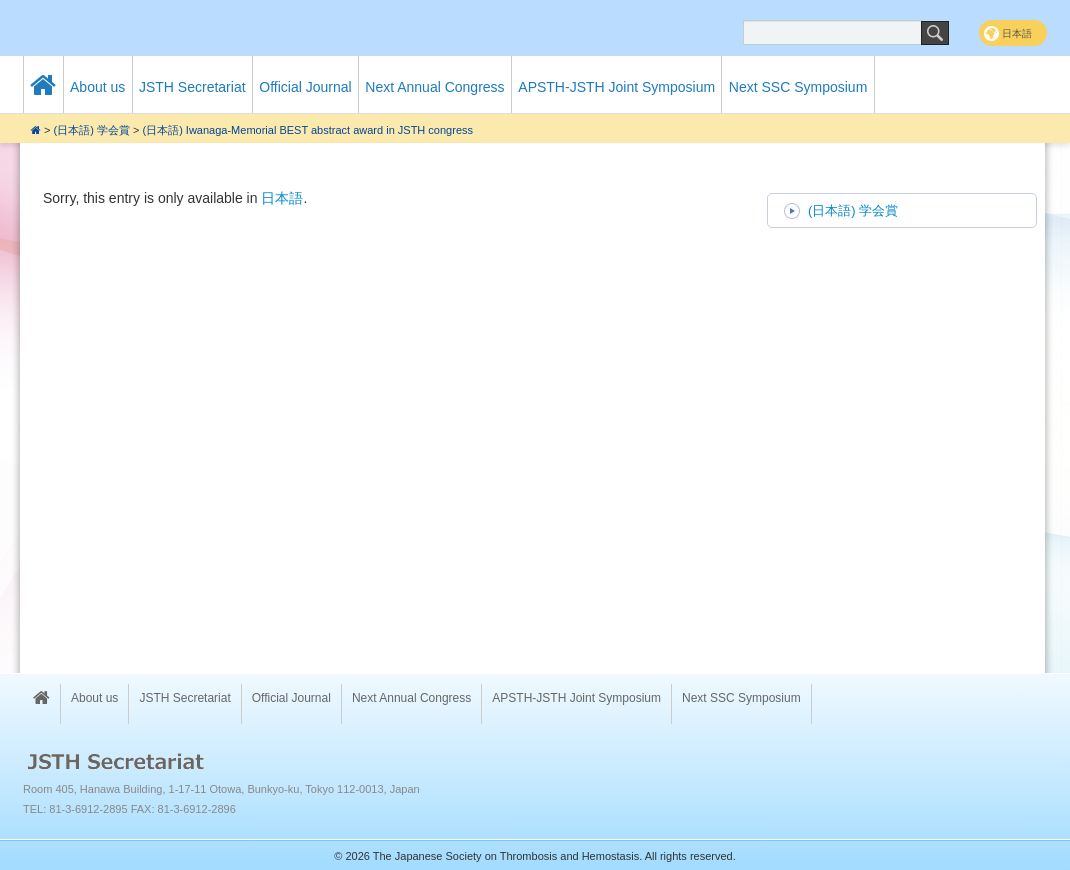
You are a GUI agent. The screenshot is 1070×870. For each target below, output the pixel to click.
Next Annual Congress (434, 87)
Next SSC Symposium (798, 87)
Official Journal (305, 87)
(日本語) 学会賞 (92, 130)
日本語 (282, 198)
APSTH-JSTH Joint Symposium (616, 87)
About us (97, 87)
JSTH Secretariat (192, 87)
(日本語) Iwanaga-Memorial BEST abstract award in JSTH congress (307, 130)
